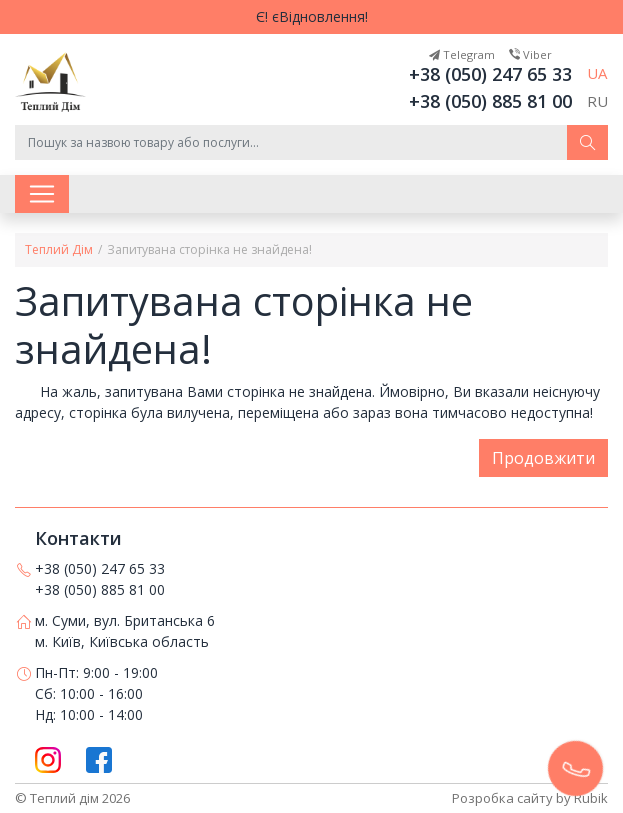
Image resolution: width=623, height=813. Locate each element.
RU (597, 101)
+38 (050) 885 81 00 (490, 101)
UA (597, 73)
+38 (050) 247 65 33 (490, 74)
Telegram (462, 54)
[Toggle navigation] (42, 194)
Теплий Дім (59, 249)
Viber (530, 54)
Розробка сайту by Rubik (530, 798)
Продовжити (543, 458)
